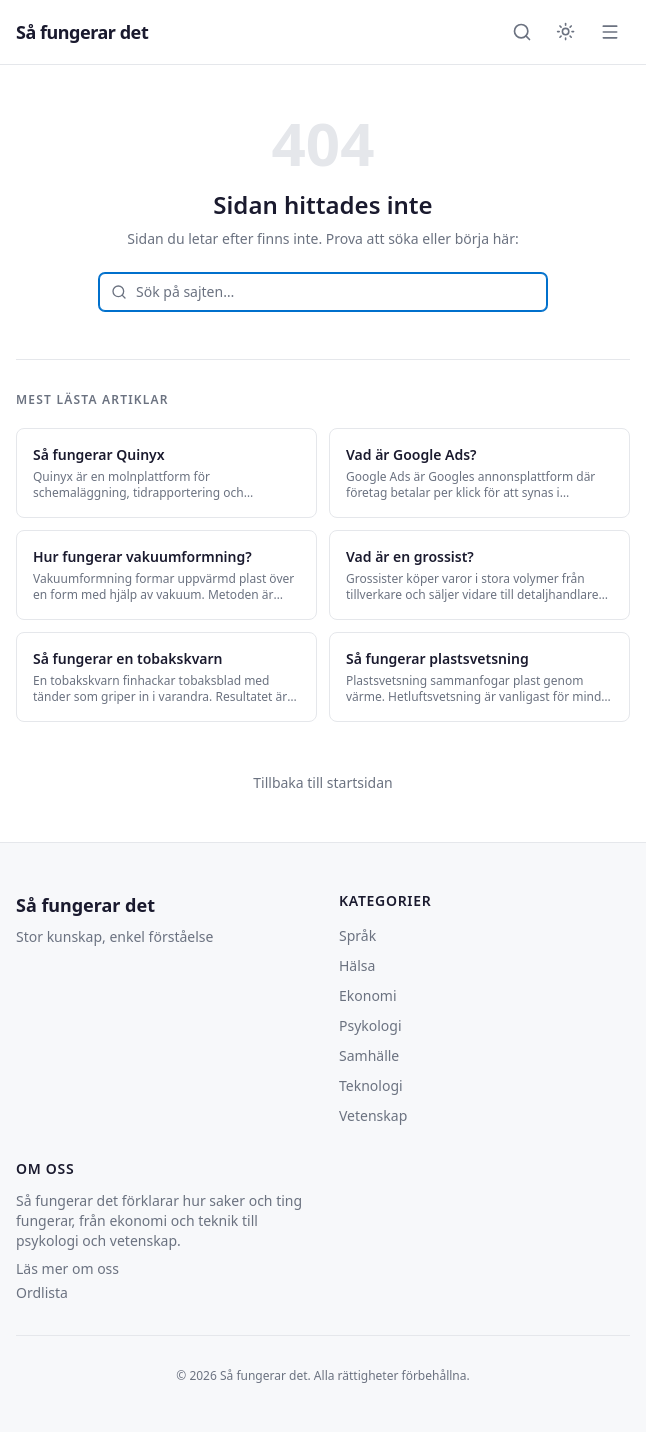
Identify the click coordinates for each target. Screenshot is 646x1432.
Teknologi (371, 1085)
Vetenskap (373, 1115)
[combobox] (323, 292)
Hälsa (357, 965)
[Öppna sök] (522, 32)
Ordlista (42, 1292)
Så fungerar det (85, 905)
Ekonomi (368, 995)
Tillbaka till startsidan (322, 782)
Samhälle (369, 1055)
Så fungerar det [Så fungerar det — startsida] (82, 32)
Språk (357, 935)
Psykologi (370, 1025)
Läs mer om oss (67, 1268)
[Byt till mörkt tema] (566, 32)
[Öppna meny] (610, 32)
